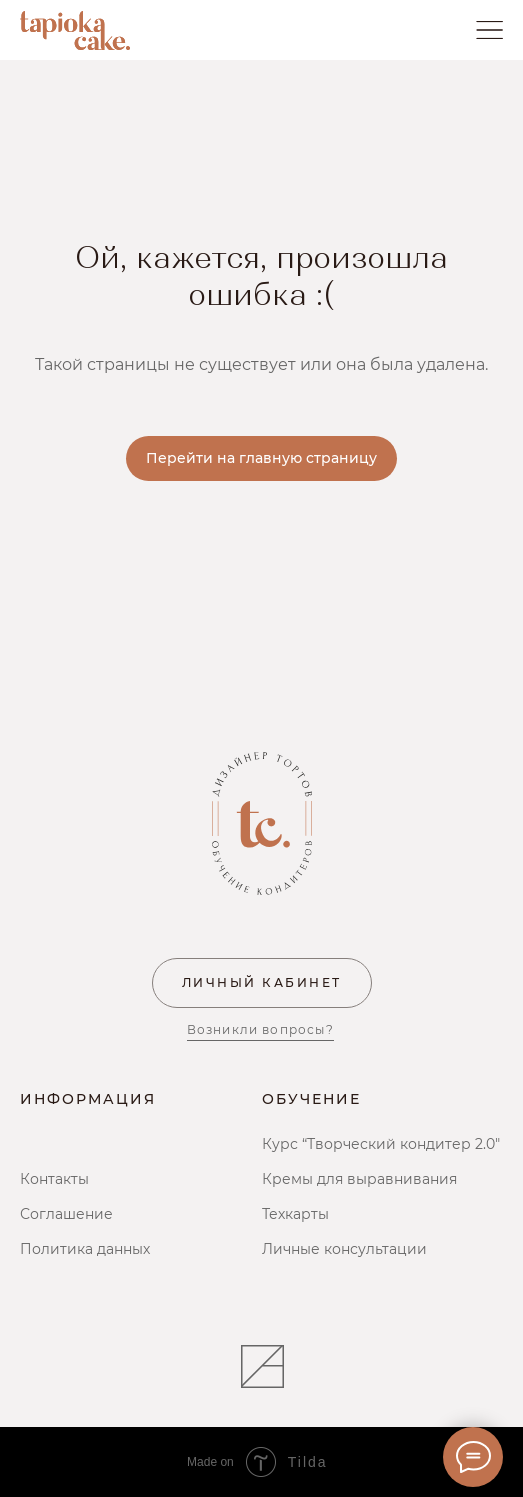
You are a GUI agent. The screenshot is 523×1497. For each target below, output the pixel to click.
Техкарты (295, 1214)
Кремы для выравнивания (359, 1179)
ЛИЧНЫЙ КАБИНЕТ (262, 982)
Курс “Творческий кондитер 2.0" (381, 1144)
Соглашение (66, 1214)
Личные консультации (344, 1249)
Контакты (54, 1179)
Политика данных (85, 1249)
